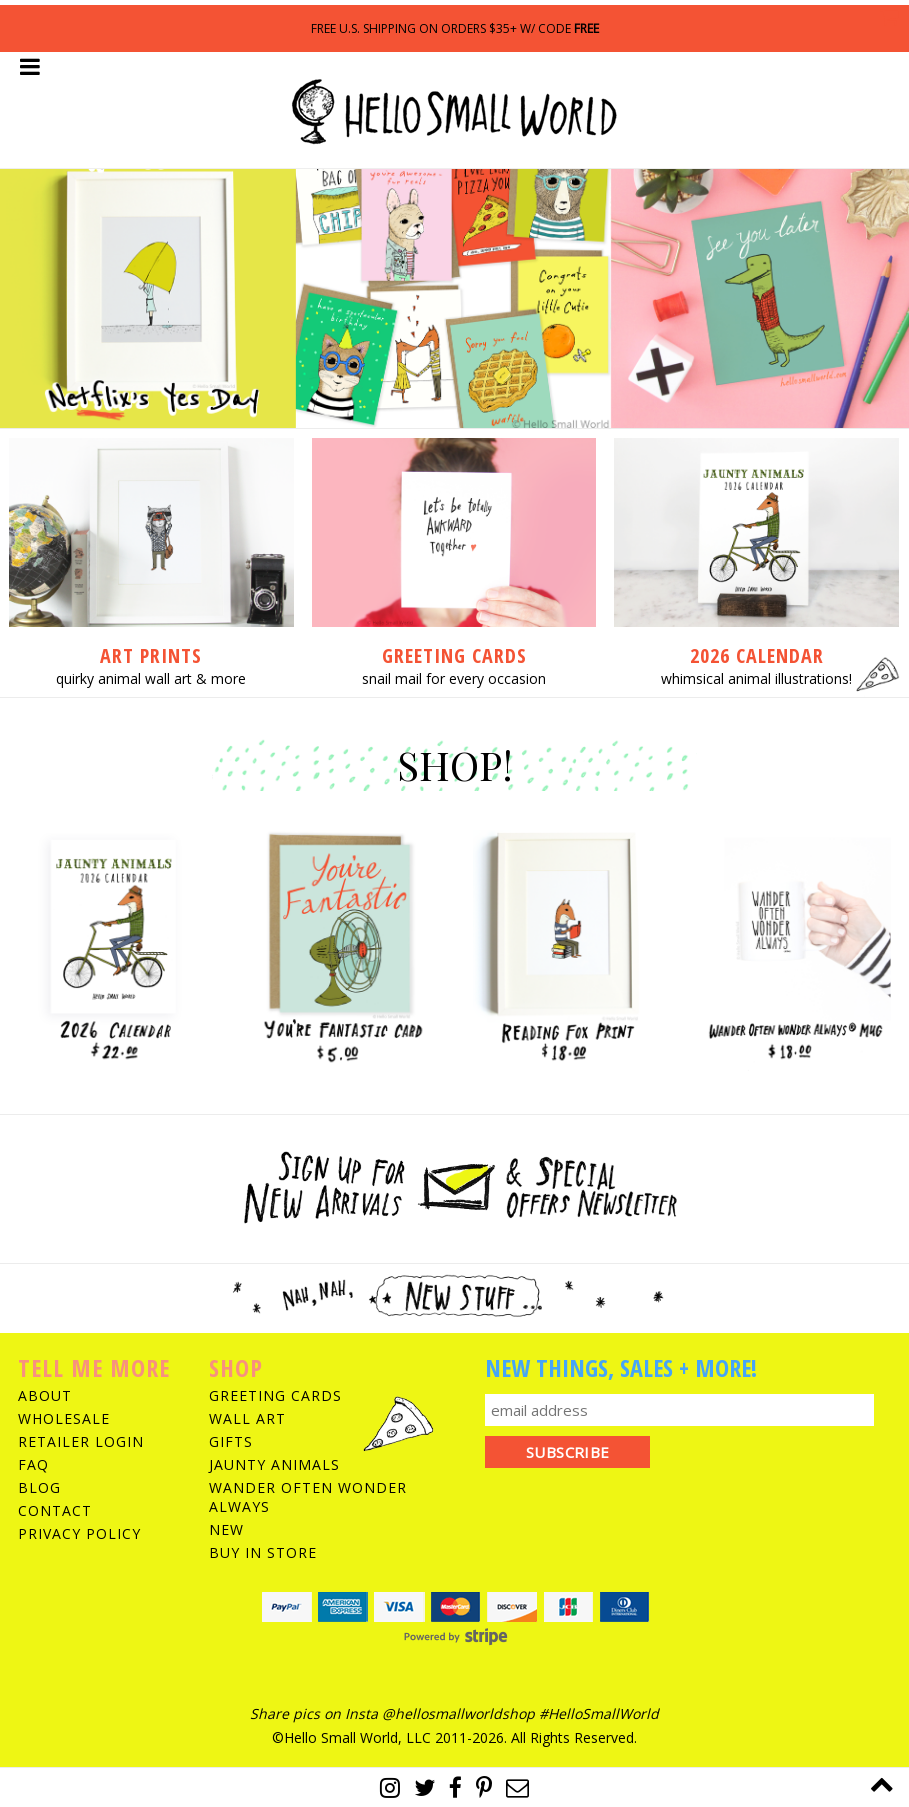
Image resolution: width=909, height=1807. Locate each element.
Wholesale (64, 1418)
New (226, 1529)
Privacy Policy (79, 1533)
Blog (39, 1487)
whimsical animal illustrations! (756, 678)
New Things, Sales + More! (621, 1367)
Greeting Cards (275, 1395)
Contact (55, 1510)
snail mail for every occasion (454, 678)
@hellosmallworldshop (458, 1713)
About (45, 1395)
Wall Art (247, 1418)
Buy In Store (263, 1552)
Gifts (231, 1441)
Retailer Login (81, 1441)
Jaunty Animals (274, 1464)
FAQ (33, 1464)
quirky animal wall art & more (151, 678)
